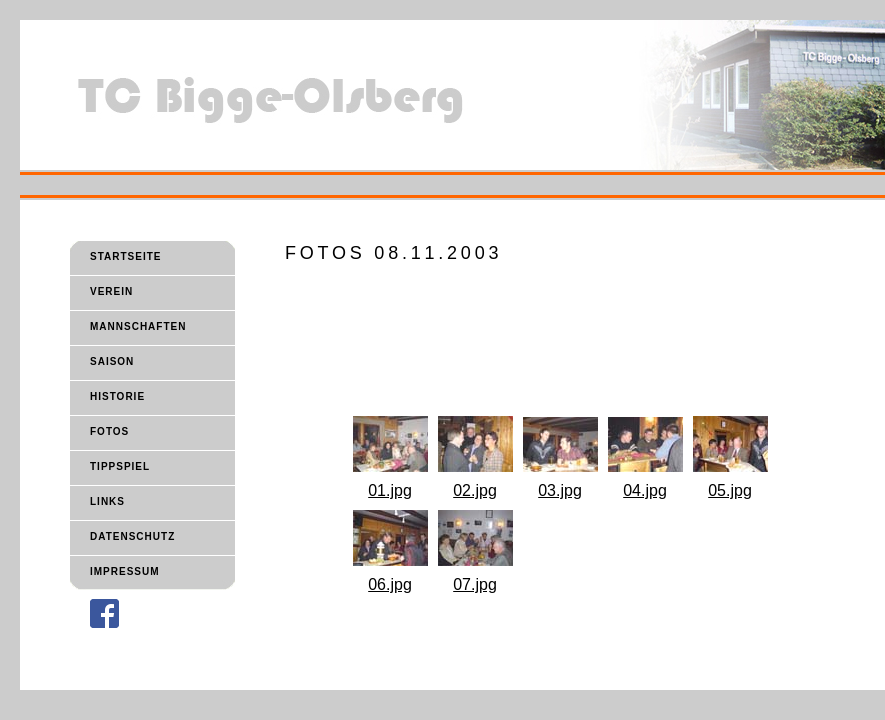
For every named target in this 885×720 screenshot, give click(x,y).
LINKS (107, 501)
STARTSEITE (125, 256)
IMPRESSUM (125, 571)
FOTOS (109, 431)
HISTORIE (117, 396)
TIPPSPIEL (120, 466)
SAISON (112, 361)
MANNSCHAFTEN (138, 326)
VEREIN (111, 291)
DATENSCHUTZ (132, 536)
